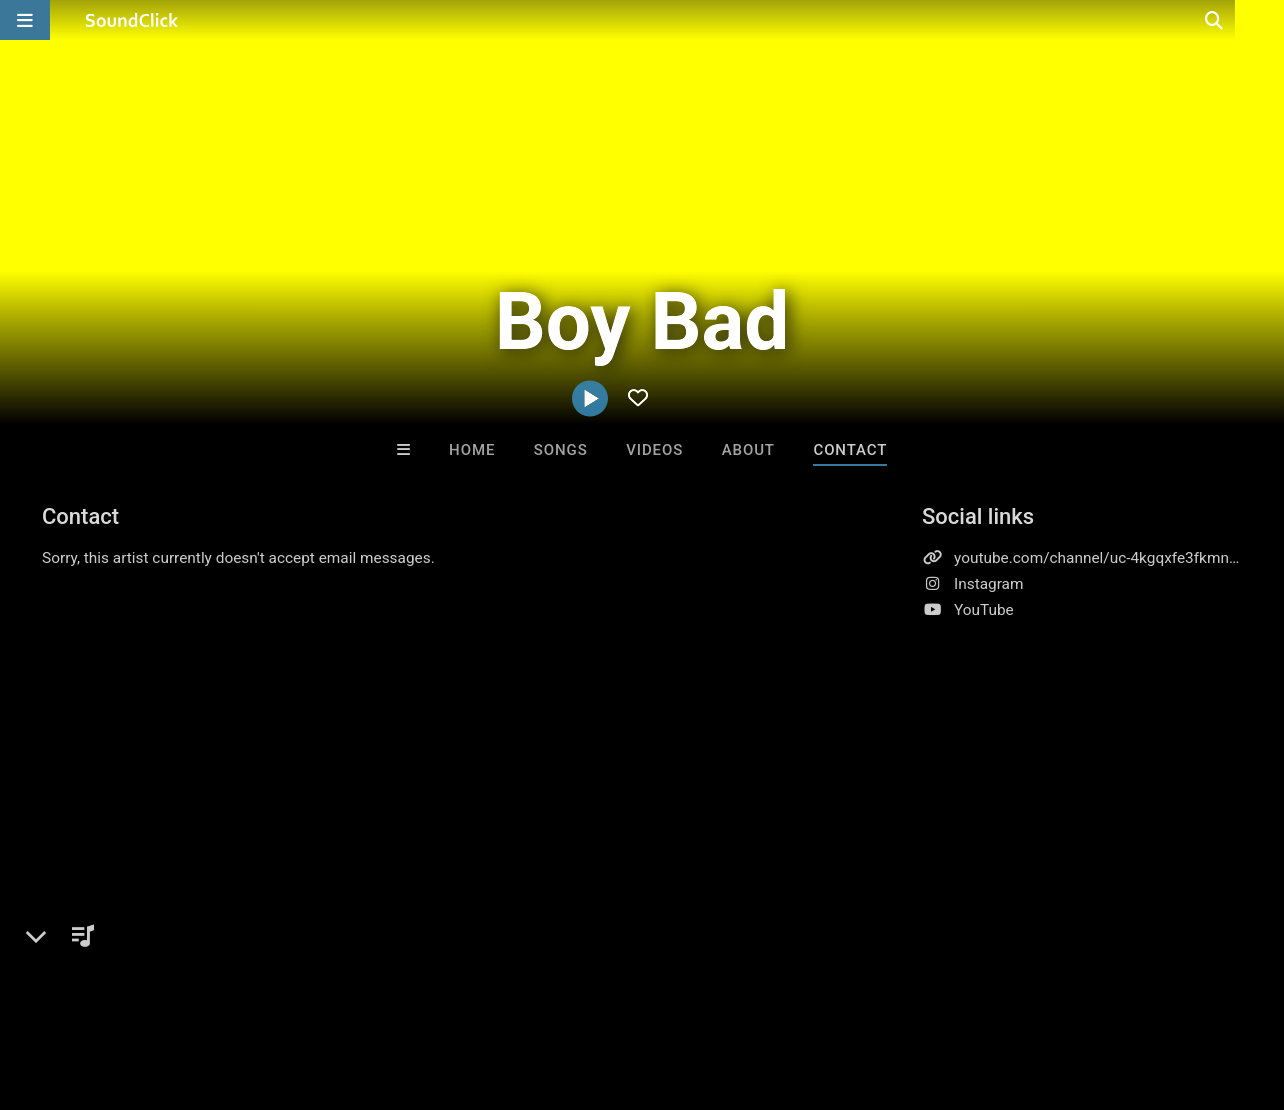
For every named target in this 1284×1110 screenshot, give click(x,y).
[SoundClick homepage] (132, 20)
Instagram (988, 584)
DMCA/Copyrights (372, 991)
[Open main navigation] (25, 20)
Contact (850, 450)
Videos (654, 450)
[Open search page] (1264, 20)
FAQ (84, 991)
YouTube (984, 610)
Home (472, 450)
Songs (561, 450)
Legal (539, 991)
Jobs (274, 991)
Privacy (477, 991)
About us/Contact (177, 991)
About (748, 450)
